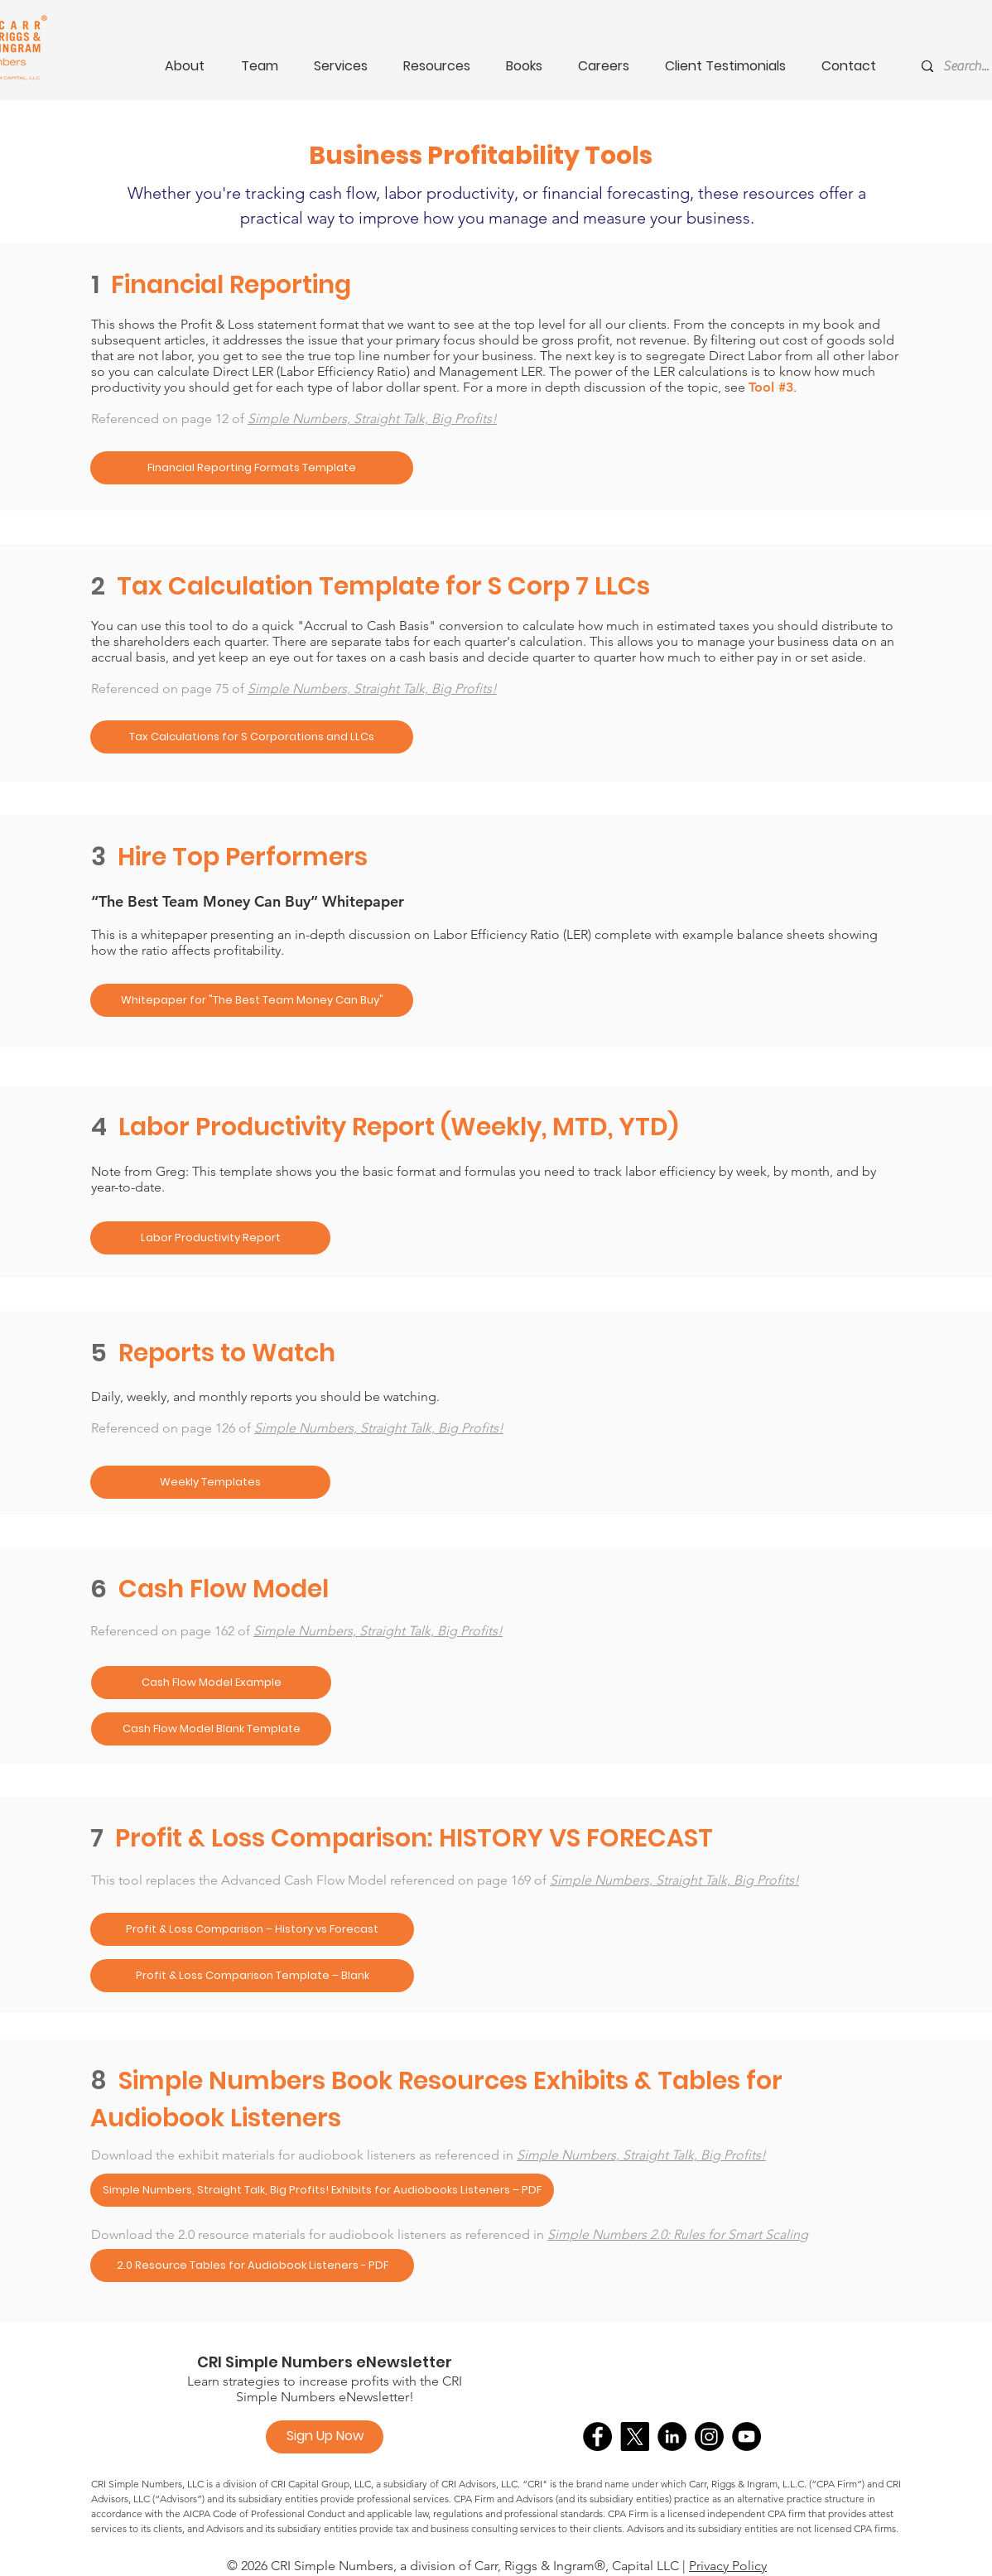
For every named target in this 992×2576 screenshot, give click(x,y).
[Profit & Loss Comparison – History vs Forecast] (252, 1929)
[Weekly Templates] (210, 1482)
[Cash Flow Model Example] (211, 1682)
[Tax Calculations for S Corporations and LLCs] (251, 737)
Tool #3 (771, 387)
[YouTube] (746, 2436)
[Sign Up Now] (324, 2436)
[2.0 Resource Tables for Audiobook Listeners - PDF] (252, 2265)
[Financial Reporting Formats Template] (251, 467)
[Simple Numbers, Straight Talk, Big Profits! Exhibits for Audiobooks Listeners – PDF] (322, 2190)
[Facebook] (597, 2436)
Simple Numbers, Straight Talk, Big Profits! (372, 418)
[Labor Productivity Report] (210, 1237)
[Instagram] (709, 2436)
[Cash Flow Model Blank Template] (211, 1728)
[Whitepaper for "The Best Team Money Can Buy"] (251, 1000)
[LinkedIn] (671, 2436)
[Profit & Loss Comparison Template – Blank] (252, 1975)
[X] (634, 2436)
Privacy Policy (728, 2566)
